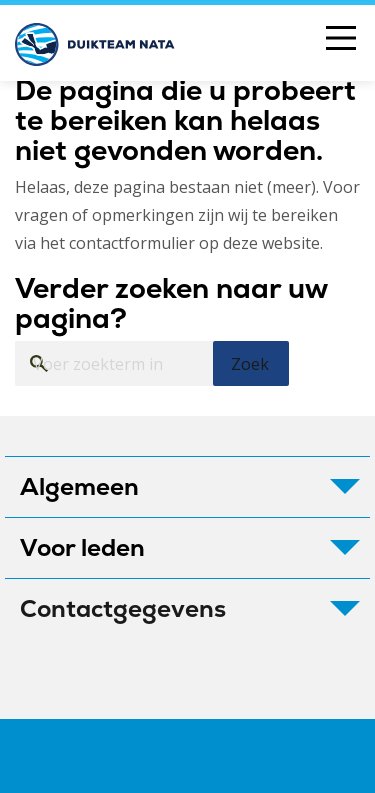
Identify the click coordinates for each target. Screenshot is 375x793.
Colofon (80, 756)
